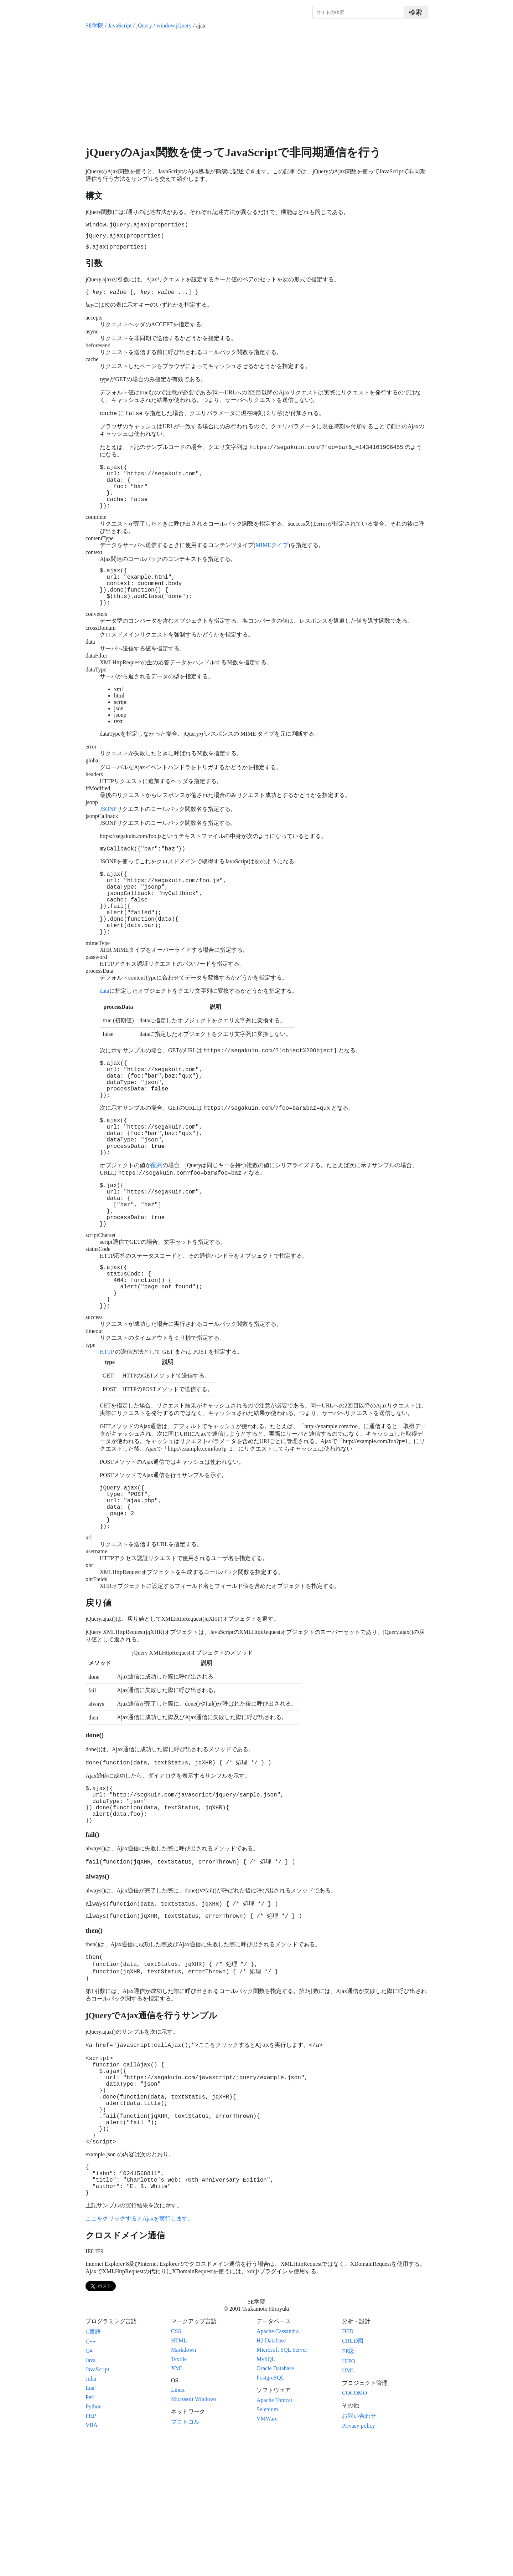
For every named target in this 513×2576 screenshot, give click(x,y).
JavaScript (120, 25)
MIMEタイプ (271, 562)
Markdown (183, 2485)
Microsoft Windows (194, 2534)
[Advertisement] (257, 87)
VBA (92, 2560)
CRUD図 (352, 2476)
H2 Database (271, 2476)
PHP (91, 2551)
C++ (91, 2477)
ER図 (348, 2487)
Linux (178, 2525)
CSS (176, 2467)
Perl (90, 2533)
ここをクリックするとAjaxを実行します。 (139, 2354)
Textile (179, 2494)
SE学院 (95, 25)
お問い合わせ (359, 2551)
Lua (90, 2523)
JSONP (108, 835)
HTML (179, 2476)
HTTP (107, 1432)
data (104, 1032)
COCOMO (354, 2528)
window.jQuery (174, 25)
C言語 (93, 2467)
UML (348, 2506)
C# (89, 2486)
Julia (91, 2514)
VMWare (267, 2554)
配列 (156, 1225)
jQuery (144, 25)
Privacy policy (358, 2561)
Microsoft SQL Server (281, 2485)
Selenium (267, 2545)
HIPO (348, 2497)
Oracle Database (275, 2504)
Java (90, 2496)
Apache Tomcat (274, 2535)
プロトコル (185, 2557)
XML (177, 2504)
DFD (347, 2467)
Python (94, 2542)
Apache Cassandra (277, 2467)
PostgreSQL (270, 2513)
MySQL (265, 2494)
